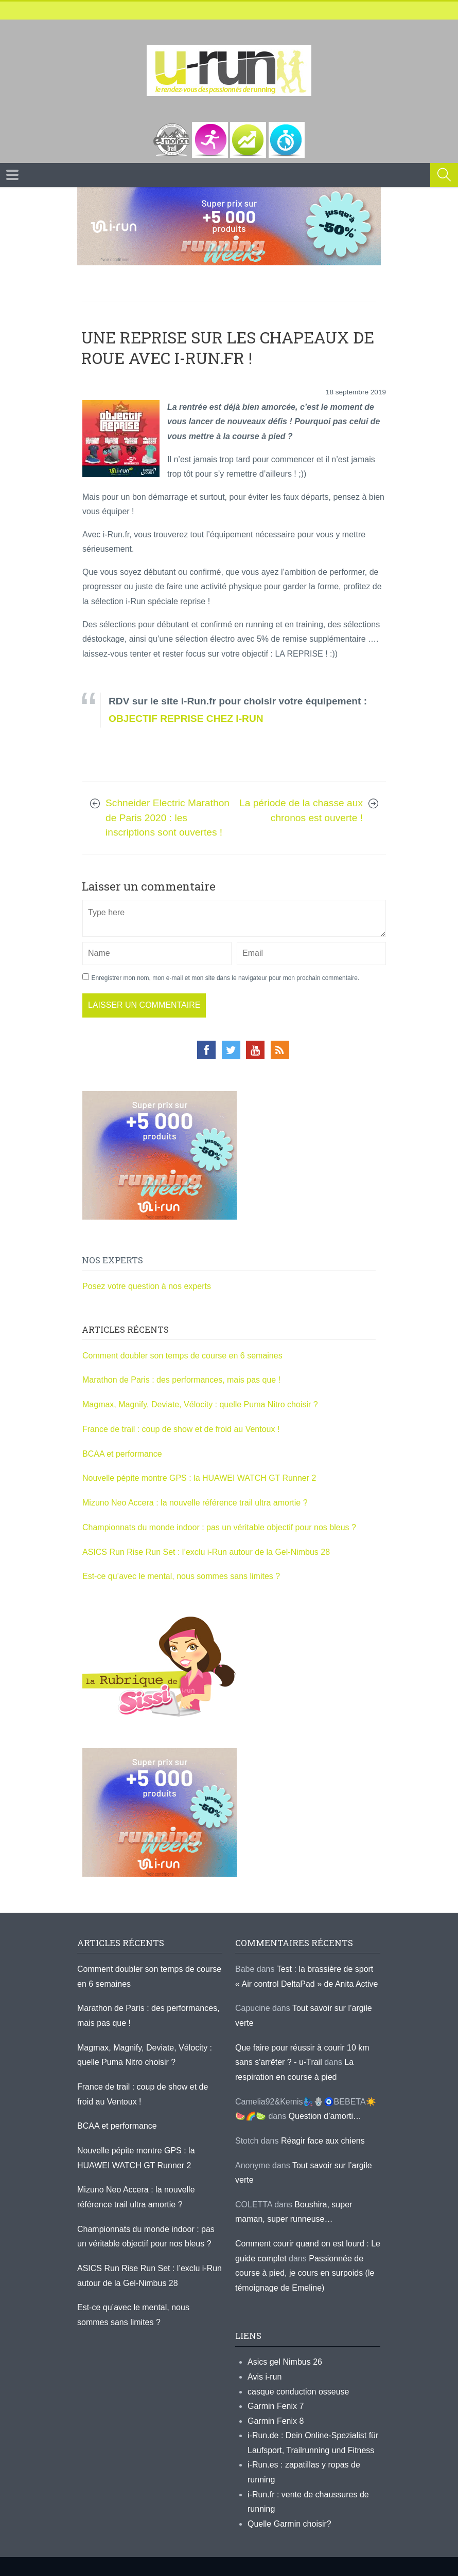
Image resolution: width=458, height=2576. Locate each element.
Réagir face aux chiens (323, 2140)
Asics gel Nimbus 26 (285, 2361)
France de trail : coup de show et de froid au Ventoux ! (180, 1429)
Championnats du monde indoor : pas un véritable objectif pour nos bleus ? (219, 1527)
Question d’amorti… (325, 2116)
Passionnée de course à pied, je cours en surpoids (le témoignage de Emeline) (304, 2273)
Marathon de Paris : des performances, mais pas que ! (181, 1379)
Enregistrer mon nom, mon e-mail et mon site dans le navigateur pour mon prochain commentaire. (225, 978)
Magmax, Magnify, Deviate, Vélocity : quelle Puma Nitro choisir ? (200, 1404)
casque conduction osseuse (298, 2391)
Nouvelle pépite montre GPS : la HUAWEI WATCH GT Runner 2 (199, 1478)
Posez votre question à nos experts (146, 1286)
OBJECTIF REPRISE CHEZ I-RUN (186, 718)
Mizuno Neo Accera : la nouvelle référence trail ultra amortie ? (195, 1502)
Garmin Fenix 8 (276, 2421)
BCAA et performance (122, 1453)
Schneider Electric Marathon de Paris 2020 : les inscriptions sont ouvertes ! (167, 817)
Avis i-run (264, 2376)
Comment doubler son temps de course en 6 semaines (182, 1355)
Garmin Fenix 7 (276, 2406)
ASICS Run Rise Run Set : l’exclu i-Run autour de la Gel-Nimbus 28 (206, 1552)
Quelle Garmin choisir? (289, 2523)
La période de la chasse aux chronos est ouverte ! (301, 810)
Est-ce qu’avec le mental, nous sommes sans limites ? (181, 1576)
